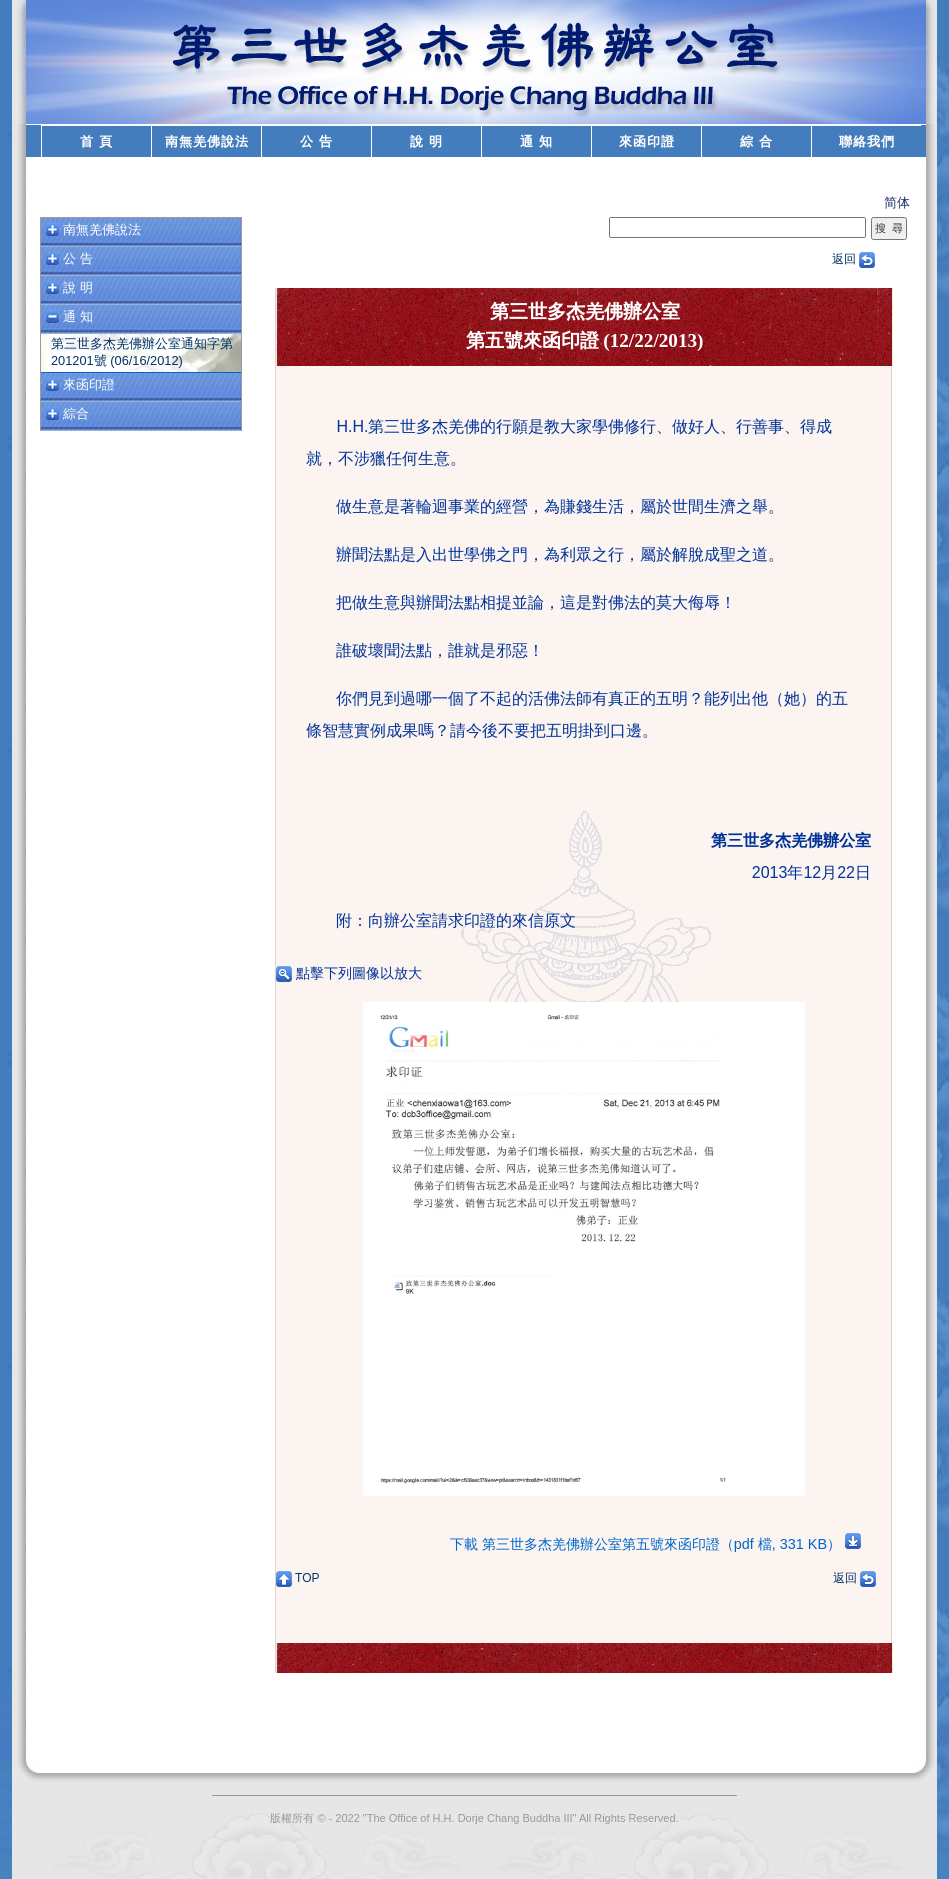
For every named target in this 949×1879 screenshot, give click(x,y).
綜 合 (756, 141)
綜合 (76, 413)
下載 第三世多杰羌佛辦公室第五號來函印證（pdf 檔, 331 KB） (655, 1544)
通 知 (536, 141)
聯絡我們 (867, 141)
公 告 (316, 141)
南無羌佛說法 (207, 141)
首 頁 (96, 141)
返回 (853, 259)
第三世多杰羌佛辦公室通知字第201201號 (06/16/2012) (142, 352)
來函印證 (647, 141)
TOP (298, 1578)
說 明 (426, 141)
